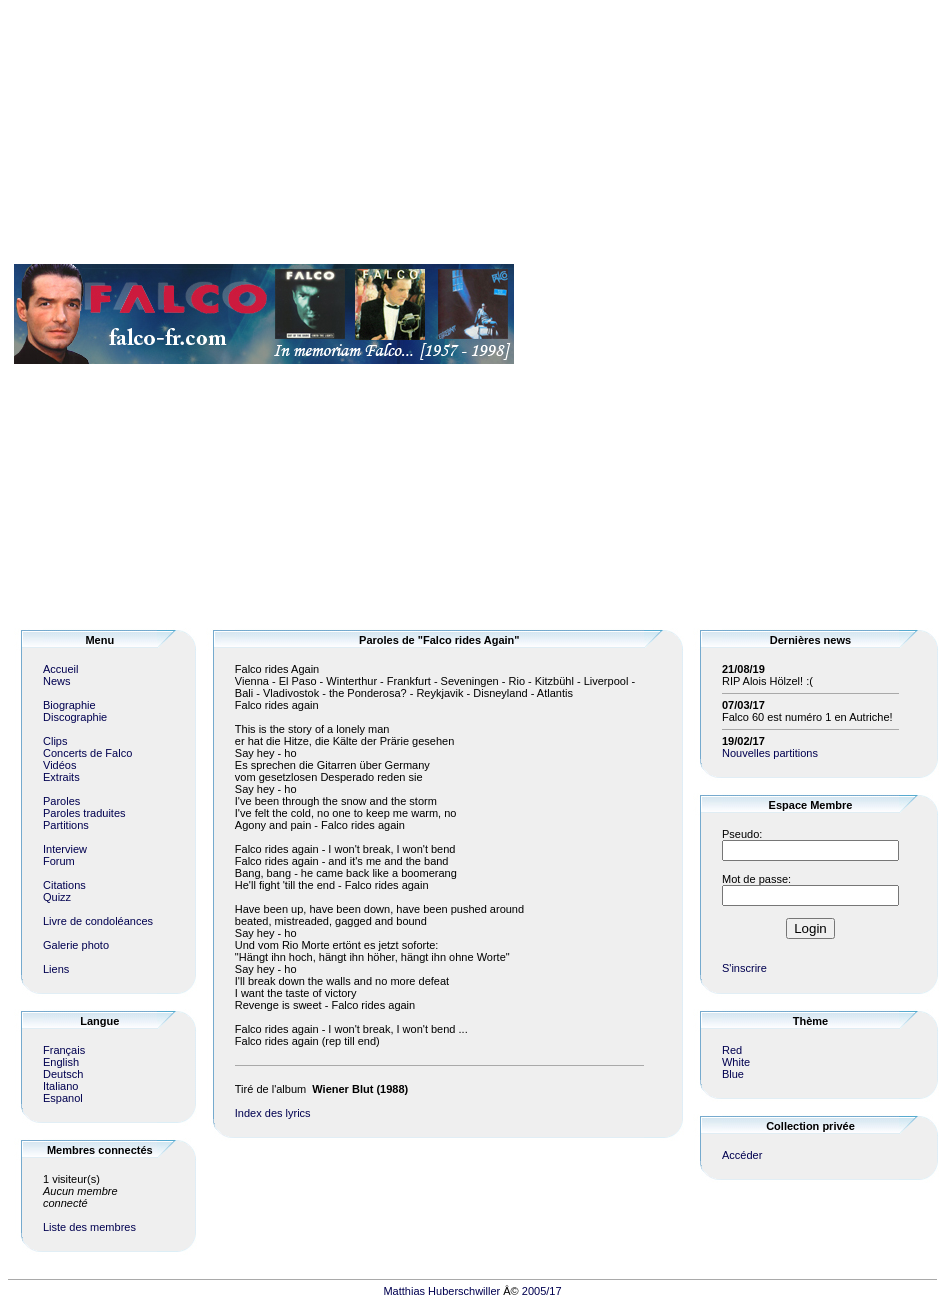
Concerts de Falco (87, 753)
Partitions (66, 825)
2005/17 (542, 1291)
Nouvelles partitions (770, 753)
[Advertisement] (876, 314)
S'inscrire (744, 968)
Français (64, 1050)
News (57, 681)
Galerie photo (76, 945)
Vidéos (59, 765)
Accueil (60, 669)
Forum (59, 861)
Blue (733, 1074)
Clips (55, 741)
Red (732, 1050)
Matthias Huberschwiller (441, 1291)
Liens (56, 969)
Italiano (60, 1086)
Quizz (57, 897)
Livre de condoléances (98, 921)
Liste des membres (89, 1227)
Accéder (742, 1155)
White (736, 1062)
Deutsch (63, 1074)
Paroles (61, 801)
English (61, 1062)
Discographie (75, 717)
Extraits (61, 777)
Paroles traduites (84, 813)
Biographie (69, 705)
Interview (65, 849)
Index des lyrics (273, 1113)
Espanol (63, 1098)
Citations (64, 885)
